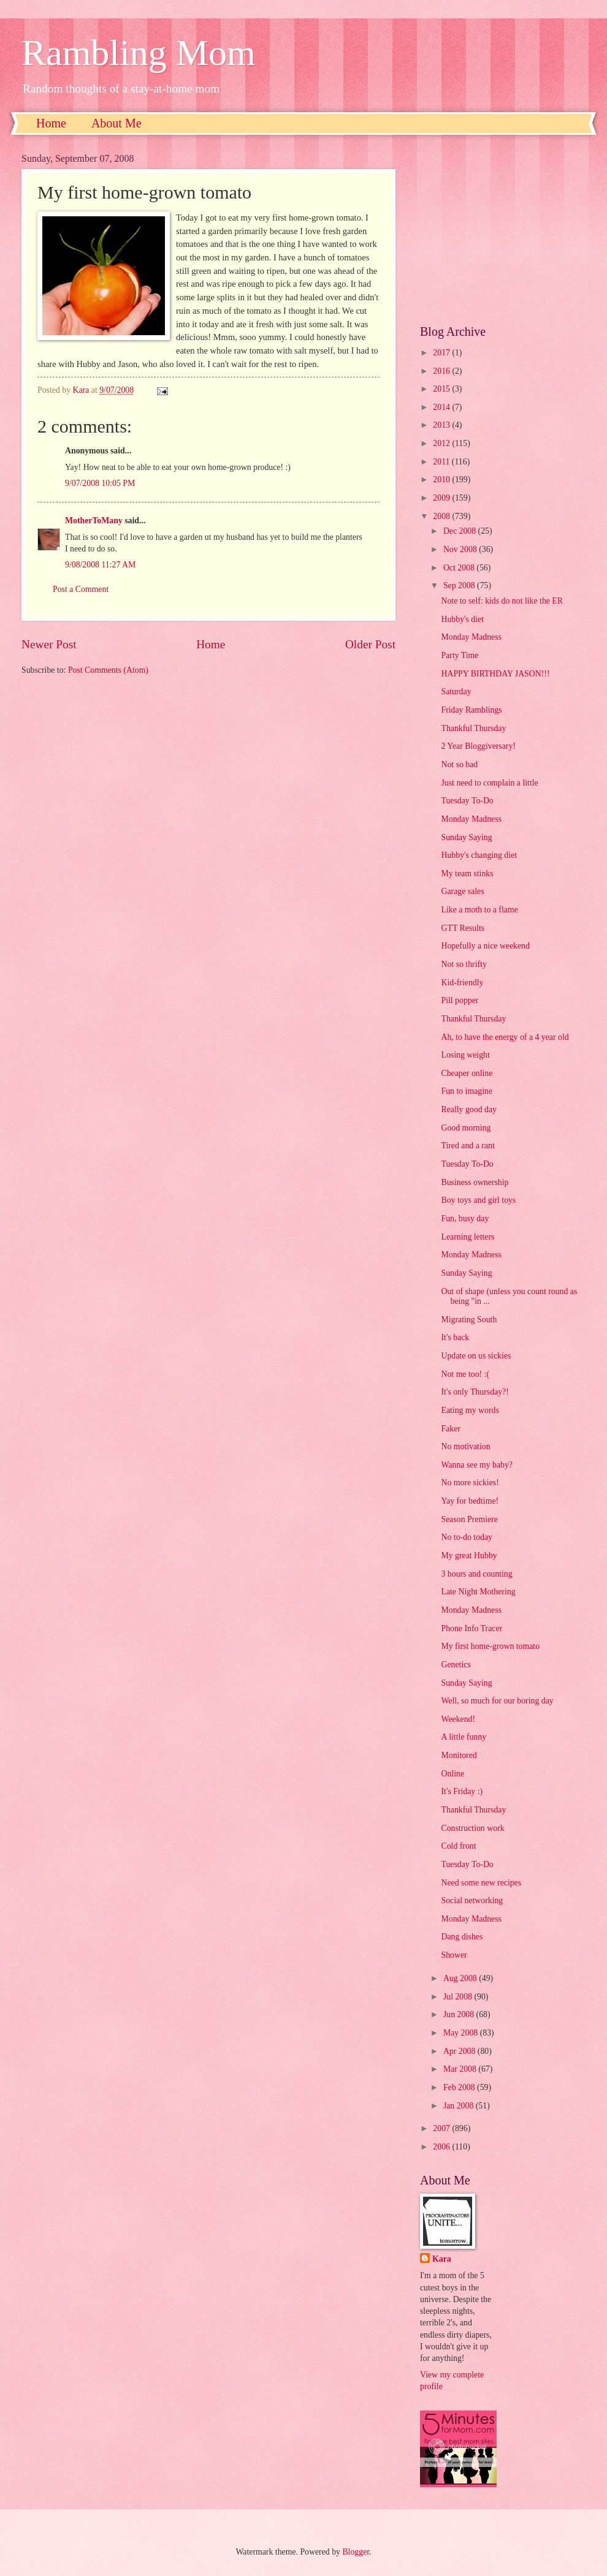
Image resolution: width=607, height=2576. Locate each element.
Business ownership (474, 1182)
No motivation (465, 1446)
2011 (442, 461)
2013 (442, 425)
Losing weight (465, 1054)
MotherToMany (94, 520)
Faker (450, 1428)
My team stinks (467, 873)
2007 (442, 2128)
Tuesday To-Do (467, 800)
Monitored (458, 1755)
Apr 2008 (460, 2051)
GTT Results (462, 928)
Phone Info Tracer (471, 1628)
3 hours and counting (476, 1573)
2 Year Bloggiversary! (478, 746)
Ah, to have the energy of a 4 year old (504, 1037)
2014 (442, 407)
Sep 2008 (460, 585)
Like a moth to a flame (479, 909)
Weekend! (458, 1719)
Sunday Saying (466, 837)
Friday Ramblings (471, 709)
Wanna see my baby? (477, 1464)
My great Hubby (469, 1555)
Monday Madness (471, 637)
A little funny (463, 1736)
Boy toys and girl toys (478, 1200)
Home (51, 123)
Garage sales (462, 891)
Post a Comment (81, 589)
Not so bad (459, 764)
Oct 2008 (459, 567)
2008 (442, 516)
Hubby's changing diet (479, 855)
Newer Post (49, 644)
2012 (442, 443)
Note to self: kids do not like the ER (502, 600)
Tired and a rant (467, 1145)
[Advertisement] (503, 229)
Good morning (466, 1127)
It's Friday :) (462, 1791)
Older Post (370, 644)
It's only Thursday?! (474, 1391)
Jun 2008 (459, 2014)
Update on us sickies (476, 1355)
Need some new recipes (481, 1882)
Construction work (472, 1828)
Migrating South (469, 1319)
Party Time (459, 655)
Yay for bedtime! (469, 1501)
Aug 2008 (461, 1978)
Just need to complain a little (489, 782)
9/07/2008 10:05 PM (100, 483)
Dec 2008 (460, 531)
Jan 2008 (459, 2105)
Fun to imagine (466, 1091)
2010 (442, 479)
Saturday (456, 691)
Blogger (355, 2551)
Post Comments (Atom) (108, 670)
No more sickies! (469, 1482)
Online (452, 1773)
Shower (454, 1955)
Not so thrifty (463, 964)
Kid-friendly (462, 982)
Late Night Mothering (478, 1591)
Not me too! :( (465, 1374)
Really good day (468, 1109)
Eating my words (469, 1410)
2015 (442, 388)
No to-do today (466, 1537)
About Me (116, 123)
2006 (442, 2146)
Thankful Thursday (473, 728)
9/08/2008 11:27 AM (100, 564)
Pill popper (459, 1000)
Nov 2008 (461, 549)
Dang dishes (462, 1936)
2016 (442, 371)
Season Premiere (469, 1519)
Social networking (472, 1900)
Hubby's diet (462, 619)
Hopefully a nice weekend (485, 945)
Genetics (455, 1664)
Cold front (458, 1846)
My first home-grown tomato (490, 1646)
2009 (442, 497)
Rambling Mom (138, 52)
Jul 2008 (459, 1996)
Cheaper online (466, 1073)
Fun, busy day (465, 1218)
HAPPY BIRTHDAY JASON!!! (495, 673)
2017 (442, 352)
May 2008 (461, 2032)
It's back (455, 1337)
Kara (441, 2258)
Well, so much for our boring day (497, 1700)
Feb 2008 (460, 2087)
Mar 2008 (460, 2069)
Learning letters (467, 1236)
